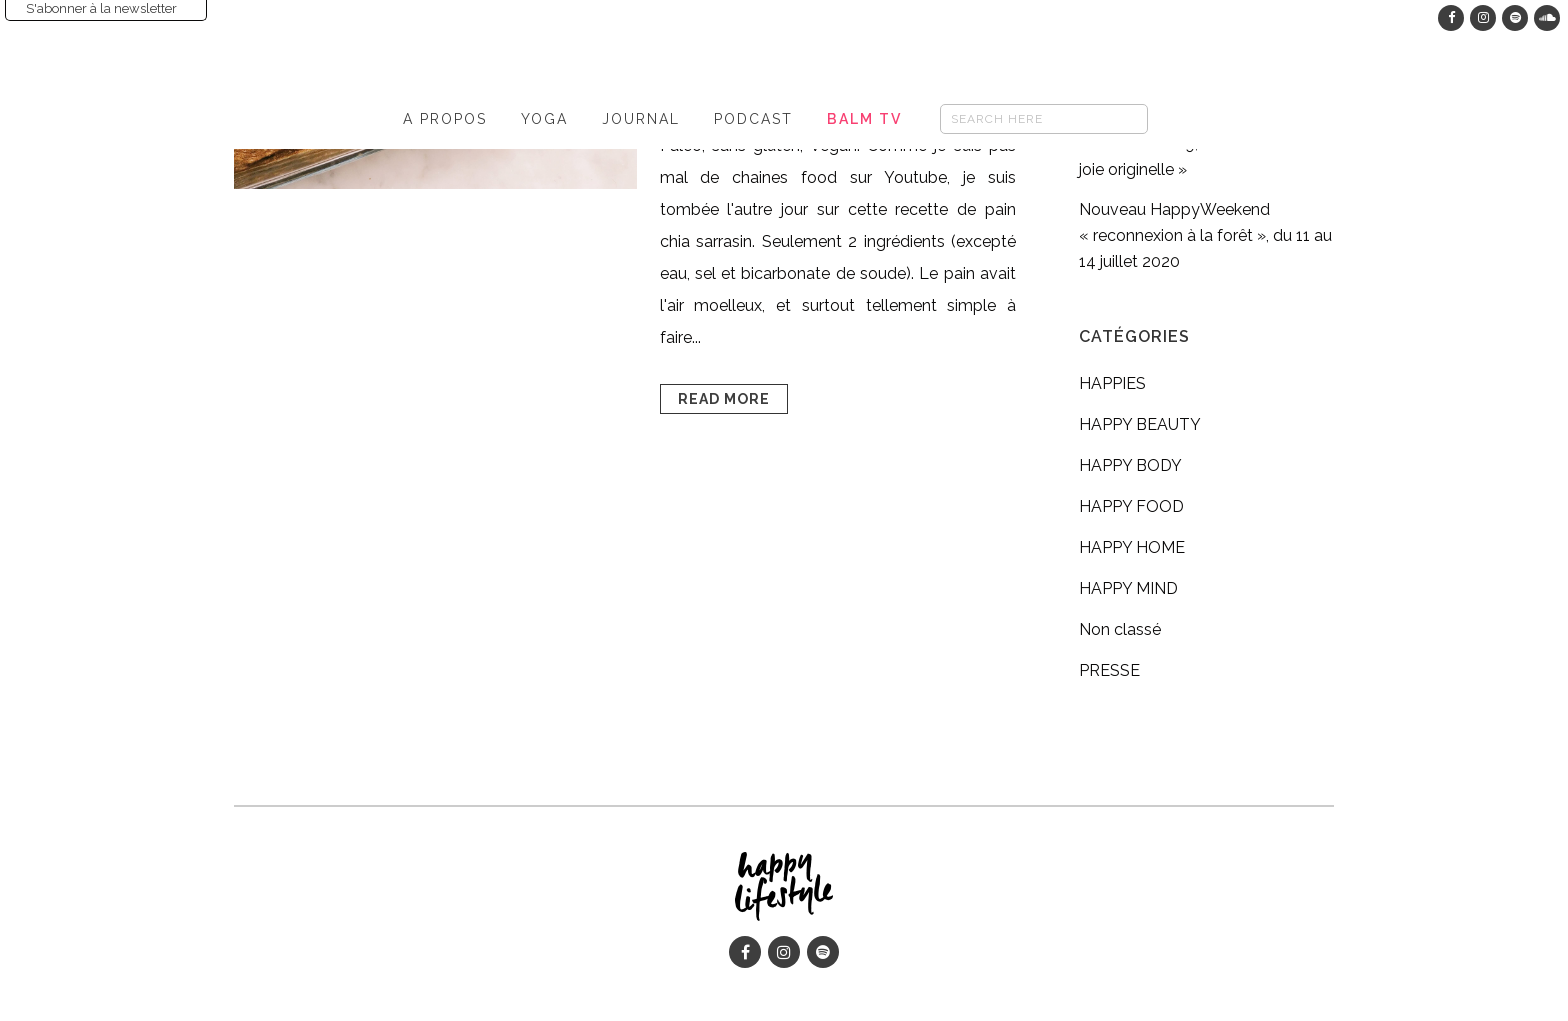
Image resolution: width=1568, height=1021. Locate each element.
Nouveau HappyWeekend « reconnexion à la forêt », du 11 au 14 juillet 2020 (1205, 235)
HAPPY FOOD (1131, 506)
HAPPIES (1112, 383)
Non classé (1120, 629)
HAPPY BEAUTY (1140, 424)
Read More (724, 399)
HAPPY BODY (1130, 465)
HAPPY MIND (1128, 588)
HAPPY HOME (1132, 547)
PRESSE (1109, 670)
